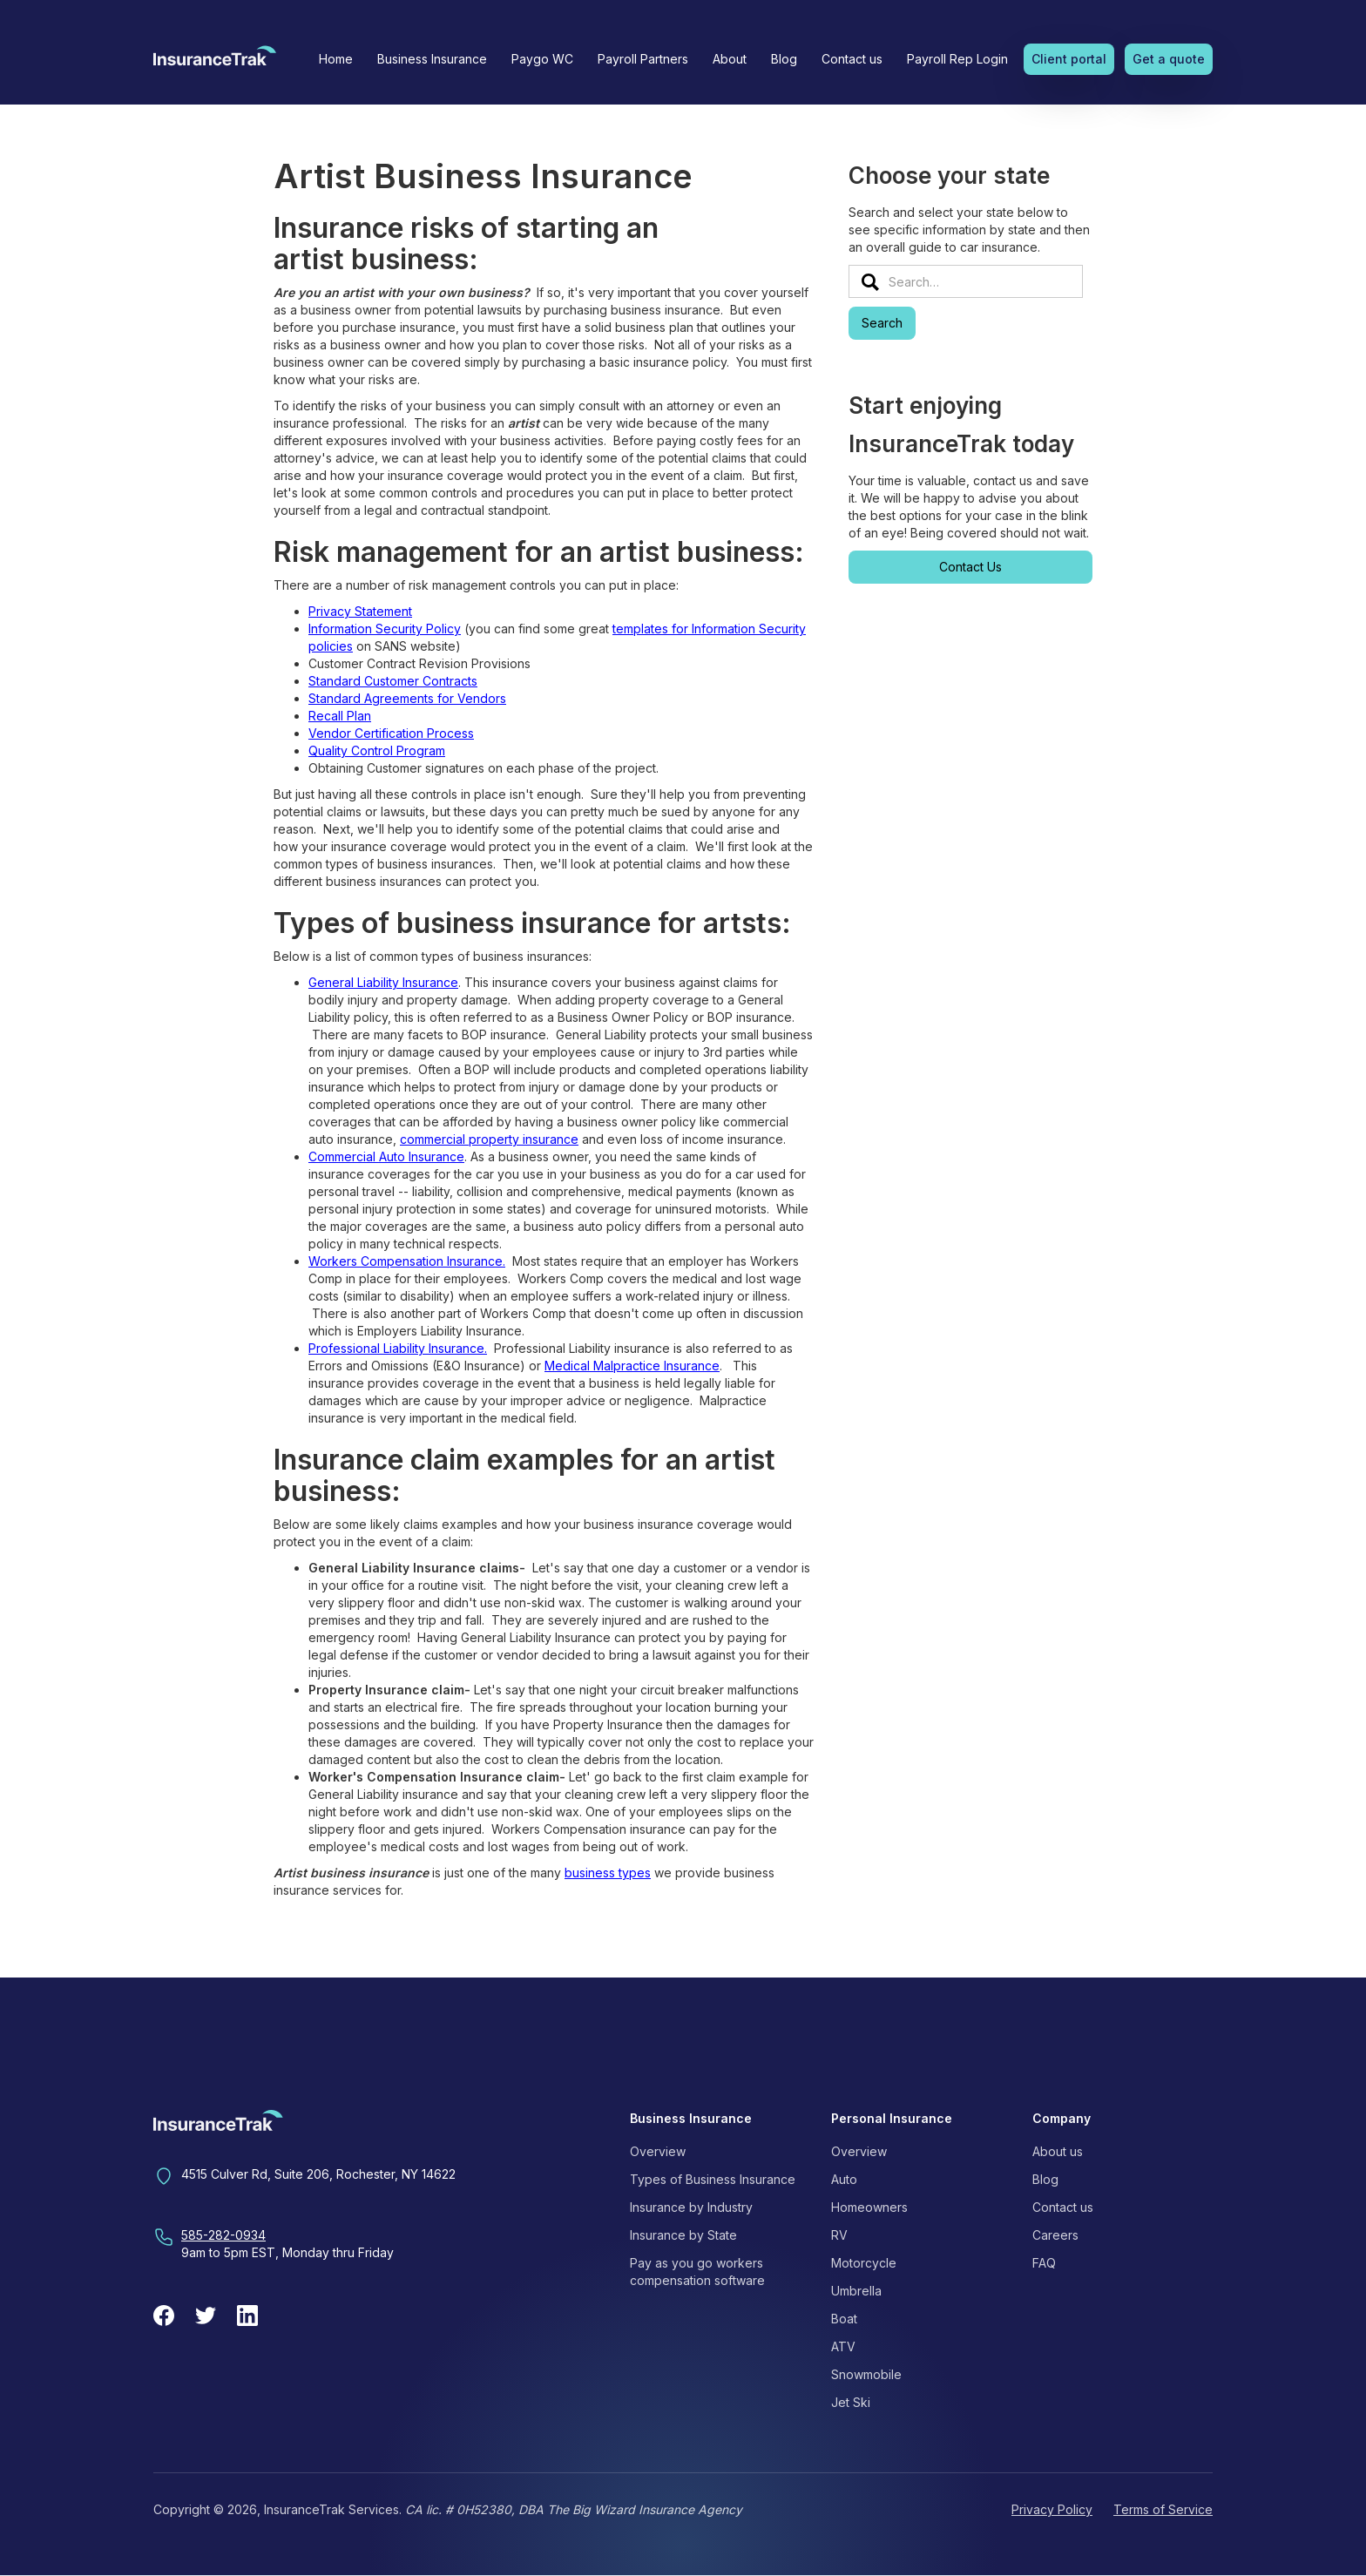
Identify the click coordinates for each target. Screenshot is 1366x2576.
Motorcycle (863, 2262)
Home (336, 58)
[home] (214, 61)
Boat (844, 2318)
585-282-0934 (223, 2235)
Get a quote (1169, 58)
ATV (843, 2346)
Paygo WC (542, 58)
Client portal (1068, 58)
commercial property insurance (489, 1139)
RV (839, 2235)
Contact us (852, 58)
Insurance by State (683, 2235)
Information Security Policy (384, 628)
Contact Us (970, 566)
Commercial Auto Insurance (386, 1156)
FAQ (1044, 2262)
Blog (784, 58)
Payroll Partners (643, 58)
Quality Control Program (376, 750)
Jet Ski (850, 2402)
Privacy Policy (1051, 2509)
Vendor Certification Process (391, 733)
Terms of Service (1163, 2509)
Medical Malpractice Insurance (632, 1365)
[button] (432, 59)
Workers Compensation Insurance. (406, 1261)
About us (1057, 2151)
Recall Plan (339, 715)
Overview (658, 2151)
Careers (1055, 2235)
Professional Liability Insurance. (397, 1348)
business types (608, 1872)
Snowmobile (866, 2374)
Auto (844, 2179)
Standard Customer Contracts (392, 680)
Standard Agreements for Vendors (407, 698)
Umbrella (856, 2290)
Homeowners (869, 2207)
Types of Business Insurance (712, 2179)
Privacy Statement (360, 611)
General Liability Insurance (383, 982)
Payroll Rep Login (957, 58)
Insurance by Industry (691, 2207)
